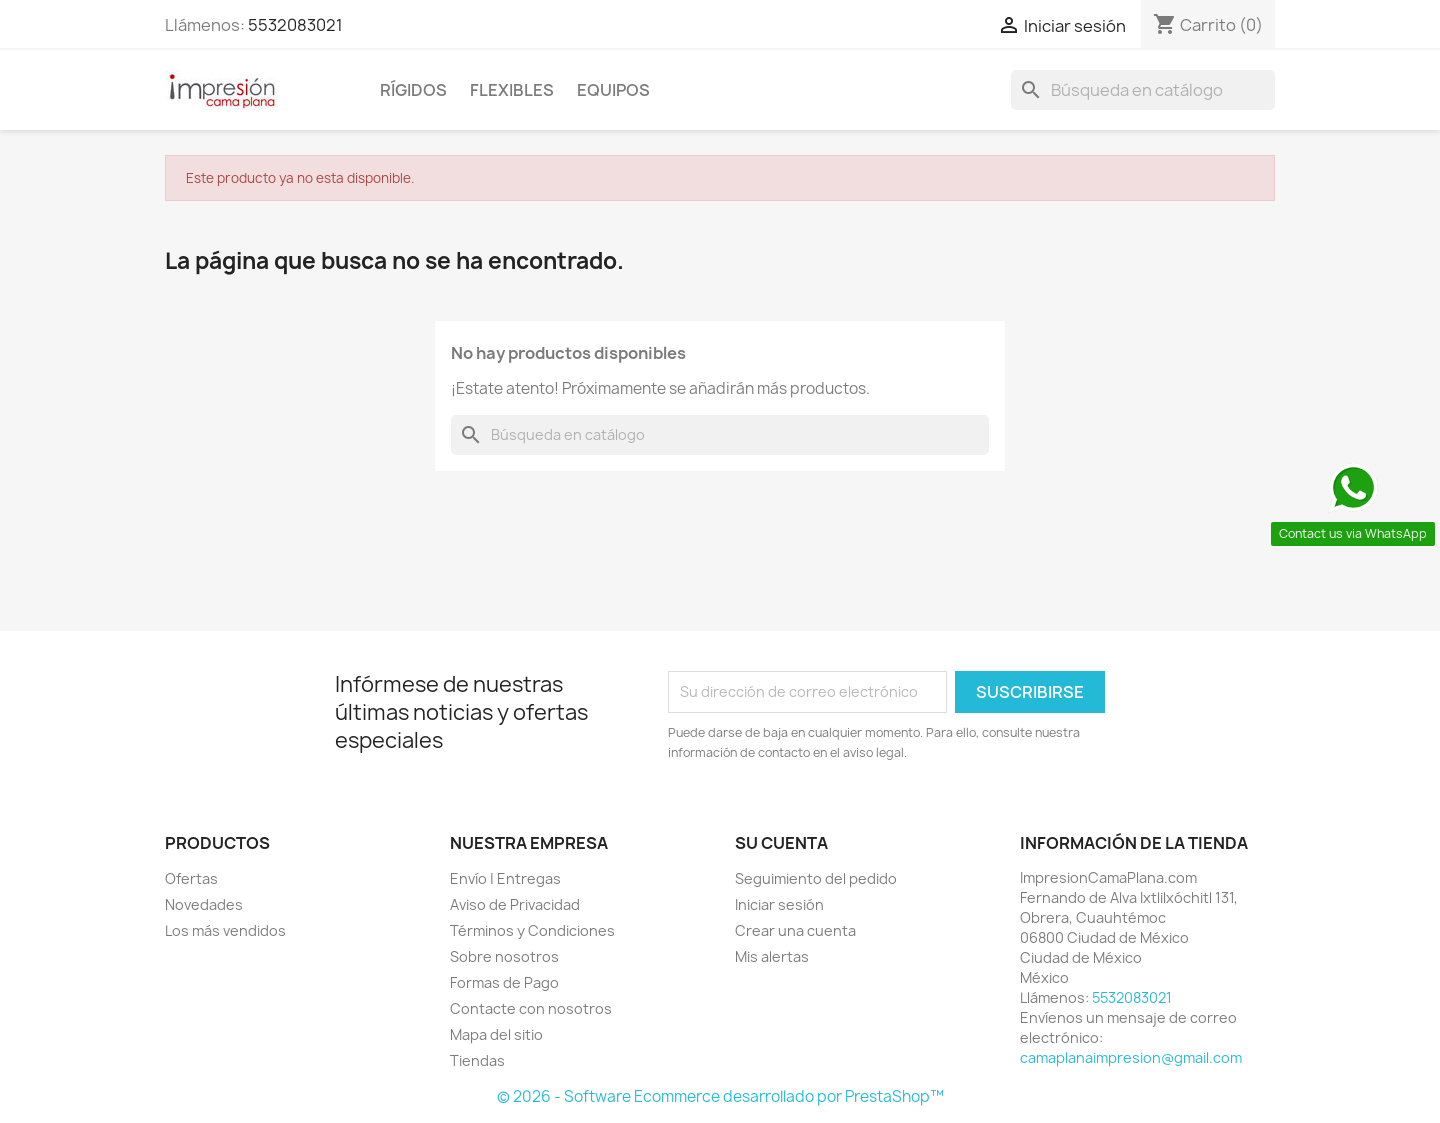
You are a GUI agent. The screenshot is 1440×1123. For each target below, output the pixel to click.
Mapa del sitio (496, 1034)
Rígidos (413, 90)
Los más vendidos (225, 930)
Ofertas (191, 878)
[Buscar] (1143, 90)
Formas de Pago (504, 982)
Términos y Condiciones (532, 930)
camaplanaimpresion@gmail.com (1131, 1057)
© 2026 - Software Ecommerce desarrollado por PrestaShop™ (720, 1096)
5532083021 (295, 25)
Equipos (613, 90)
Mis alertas (772, 956)
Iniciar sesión (779, 904)
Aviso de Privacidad (515, 904)
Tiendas (477, 1060)
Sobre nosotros (504, 956)
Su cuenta (781, 843)
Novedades (204, 904)
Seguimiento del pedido (816, 878)
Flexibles (512, 90)
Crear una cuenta (795, 930)
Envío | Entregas (505, 878)
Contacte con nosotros (531, 1008)
